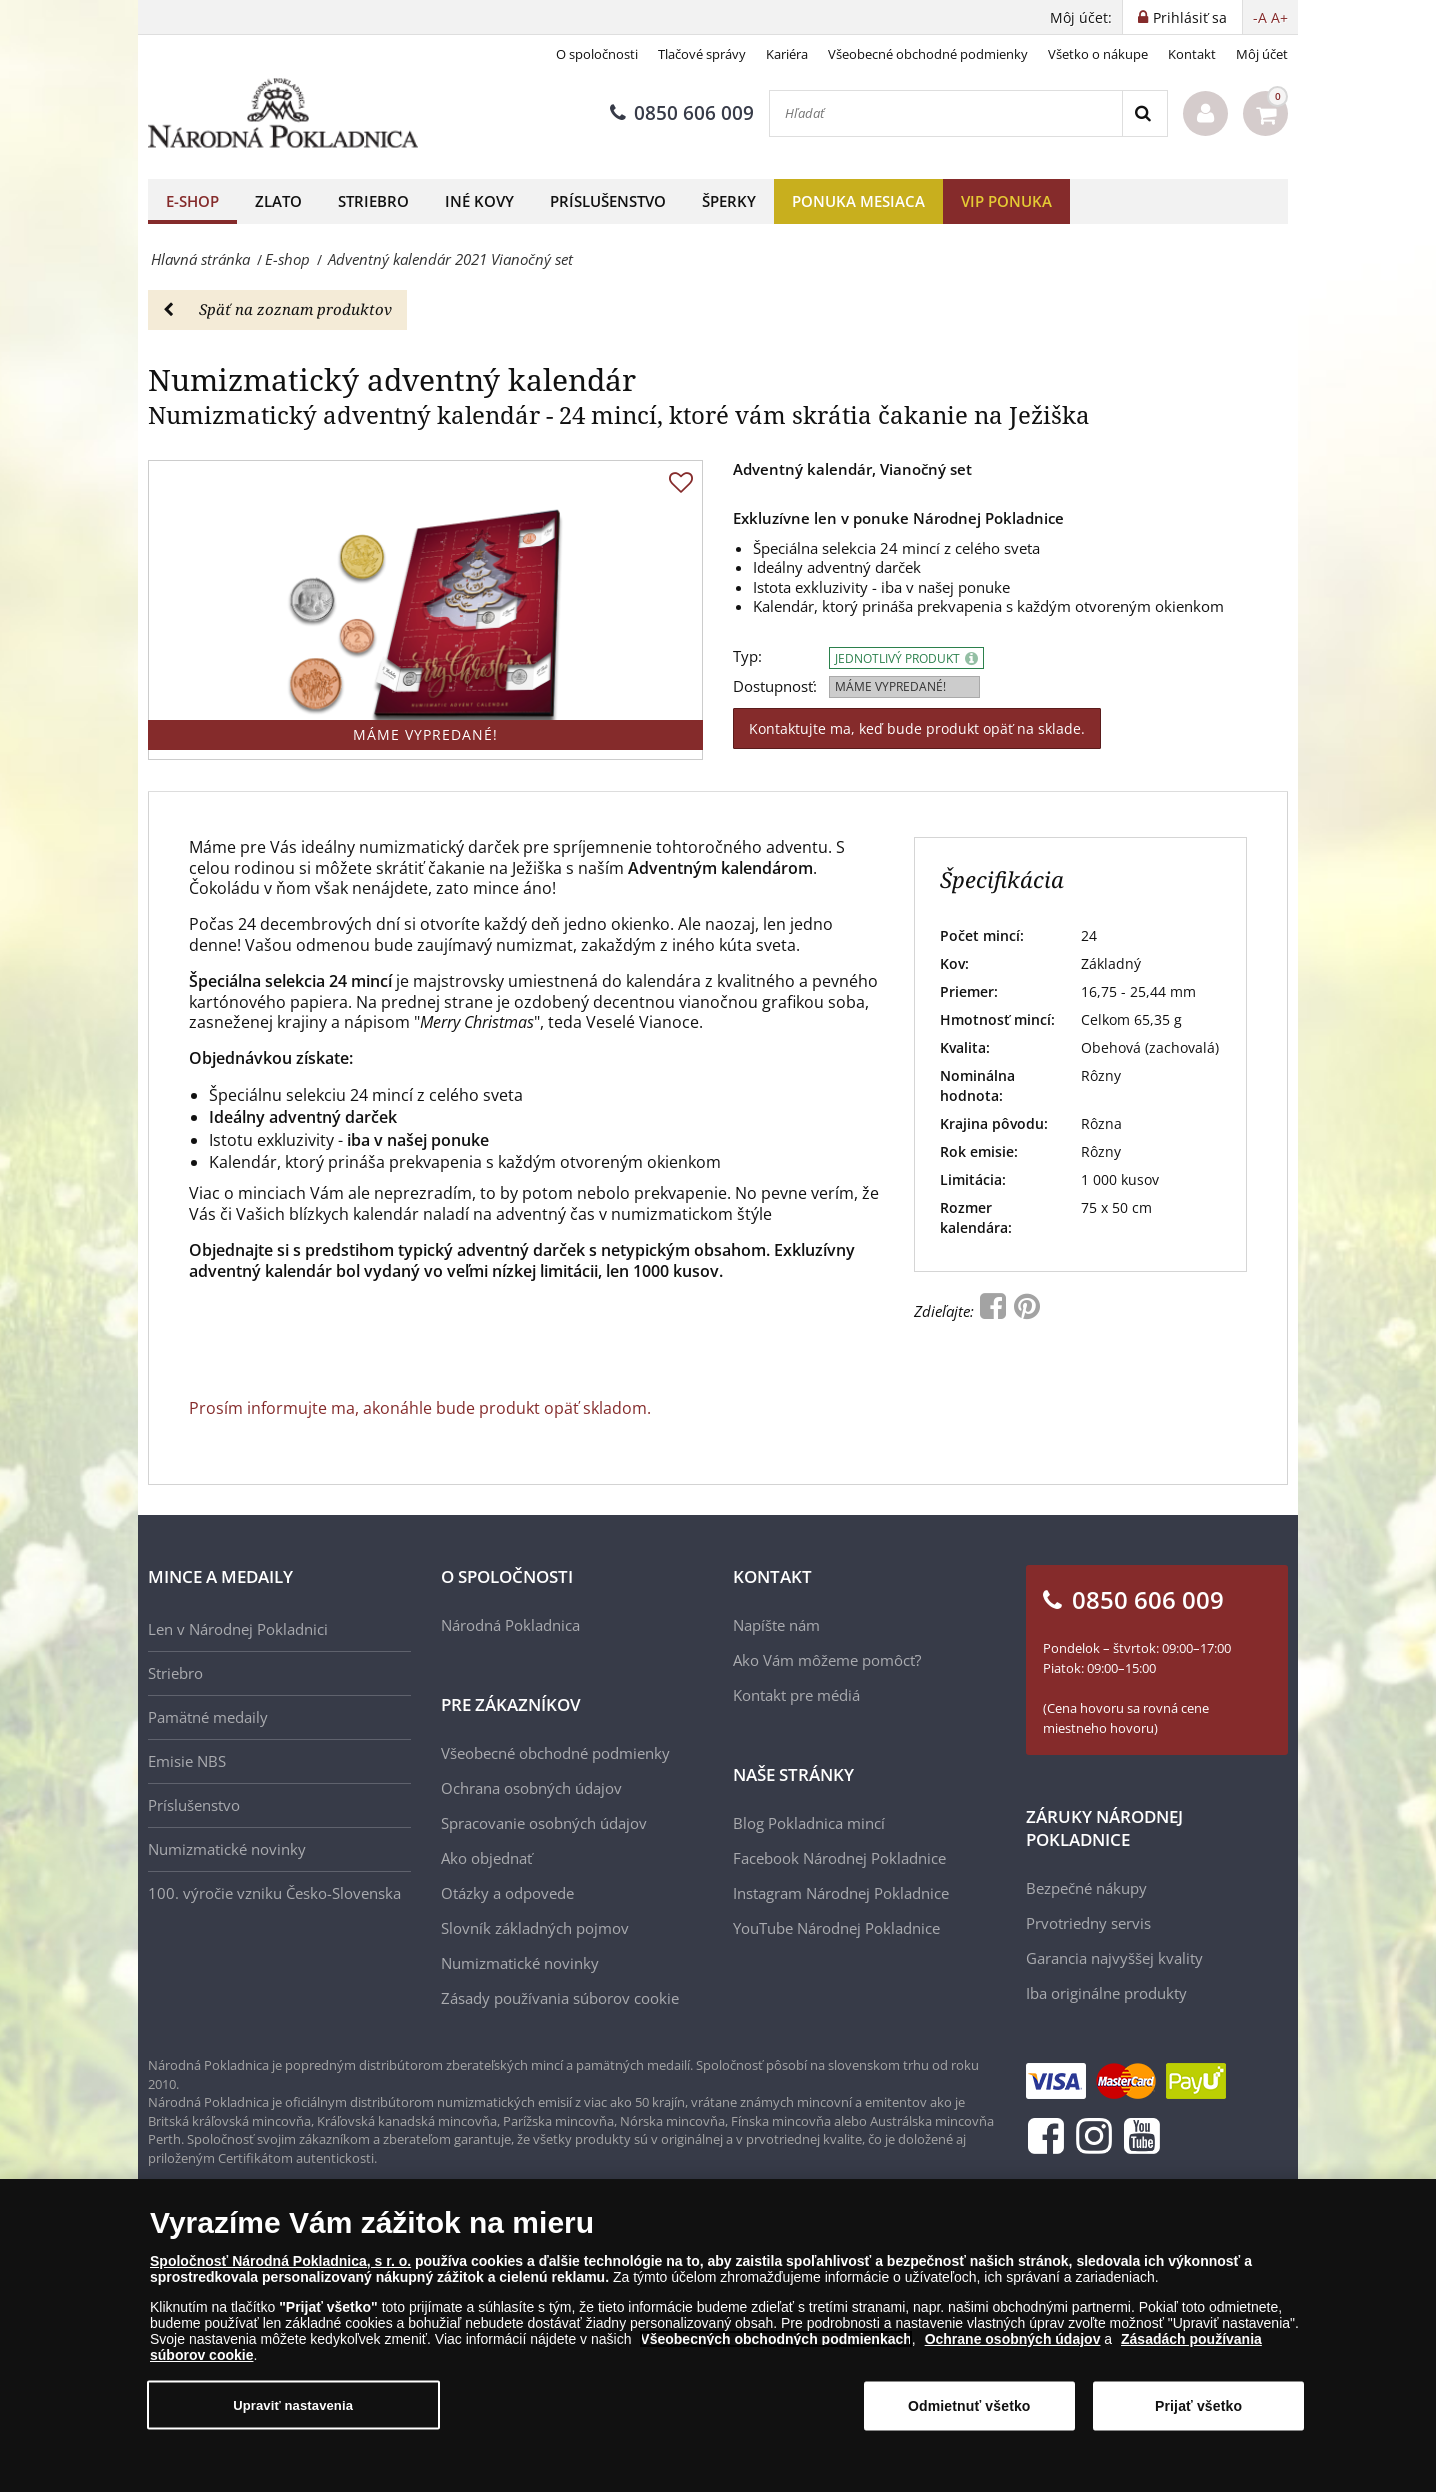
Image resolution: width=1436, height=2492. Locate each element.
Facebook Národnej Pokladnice (839, 1858)
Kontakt (1192, 54)
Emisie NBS (187, 1761)
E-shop (192, 201)
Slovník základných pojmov (535, 1928)
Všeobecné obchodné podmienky (928, 54)
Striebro (373, 201)
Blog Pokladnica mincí (809, 1823)
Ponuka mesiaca (858, 201)
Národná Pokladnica (510, 1625)
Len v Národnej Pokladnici (238, 1629)
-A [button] (1260, 17)
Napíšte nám (776, 1625)
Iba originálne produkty (1106, 1993)
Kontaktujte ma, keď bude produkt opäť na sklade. (917, 728)
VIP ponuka (1006, 201)
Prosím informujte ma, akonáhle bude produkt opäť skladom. (420, 1408)
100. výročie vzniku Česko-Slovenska (274, 1893)
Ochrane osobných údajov (1013, 2339)
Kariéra (787, 54)
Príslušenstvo (608, 201)
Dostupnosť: (775, 686)
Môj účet (1262, 54)
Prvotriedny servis (1088, 1923)
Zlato (278, 201)
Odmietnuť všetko (969, 2406)
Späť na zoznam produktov (277, 309)
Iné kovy (479, 201)
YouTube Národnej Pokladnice (836, 1928)
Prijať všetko (1198, 2406)
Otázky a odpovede (507, 1893)
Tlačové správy (702, 54)
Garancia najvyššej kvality (1114, 1958)
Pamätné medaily (208, 1717)
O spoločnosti (597, 54)
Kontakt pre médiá (796, 1695)
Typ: (747, 656)
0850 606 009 (682, 113)
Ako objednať (486, 1858)
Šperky (729, 201)
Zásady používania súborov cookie (560, 1998)
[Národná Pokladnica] (283, 113)
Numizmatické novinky (227, 1849)
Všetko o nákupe (1098, 54)
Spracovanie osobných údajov (544, 1823)
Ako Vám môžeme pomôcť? (827, 1660)
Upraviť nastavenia (293, 2405)
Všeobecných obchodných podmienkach (776, 2339)
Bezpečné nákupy (1086, 1888)
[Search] (1144, 113)
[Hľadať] (946, 113)
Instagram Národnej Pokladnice (841, 1893)
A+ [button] (1279, 17)
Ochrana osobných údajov (531, 1788)
